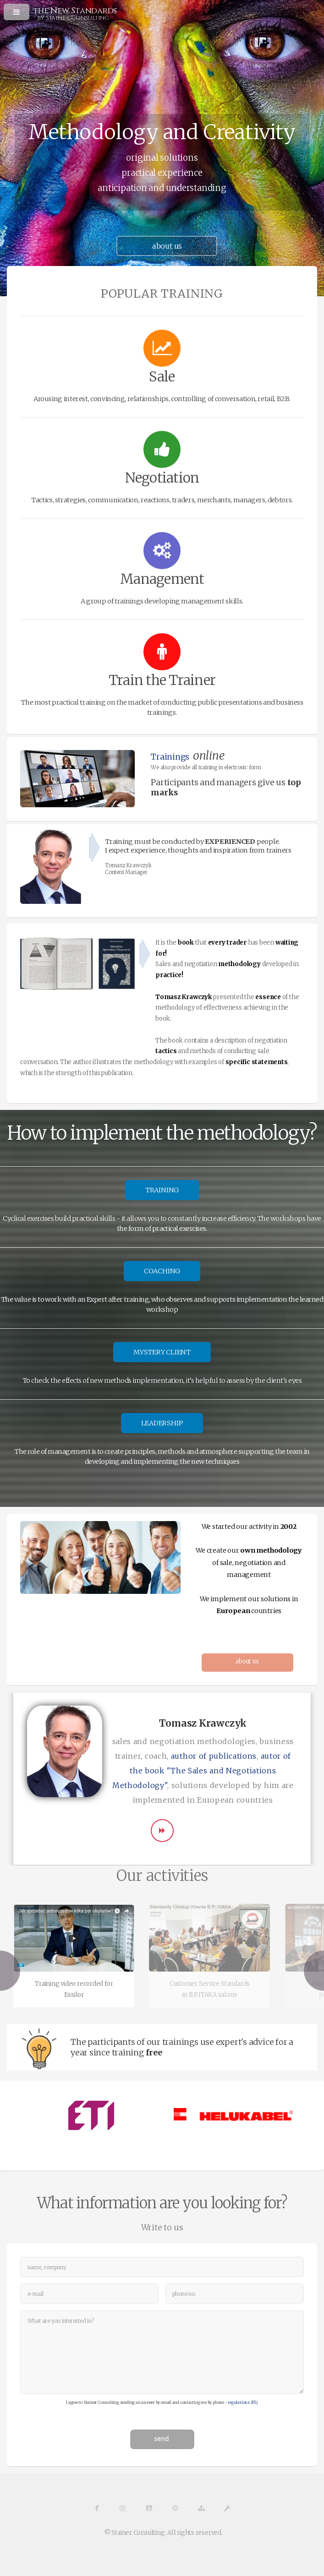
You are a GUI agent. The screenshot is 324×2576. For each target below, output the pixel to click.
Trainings (170, 757)
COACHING (162, 1271)
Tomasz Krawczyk (128, 865)
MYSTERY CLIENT (162, 1352)
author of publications (214, 1756)
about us (247, 1661)
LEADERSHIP (162, 1423)
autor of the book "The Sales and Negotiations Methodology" (201, 1770)
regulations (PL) (243, 2402)
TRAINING (162, 1190)
